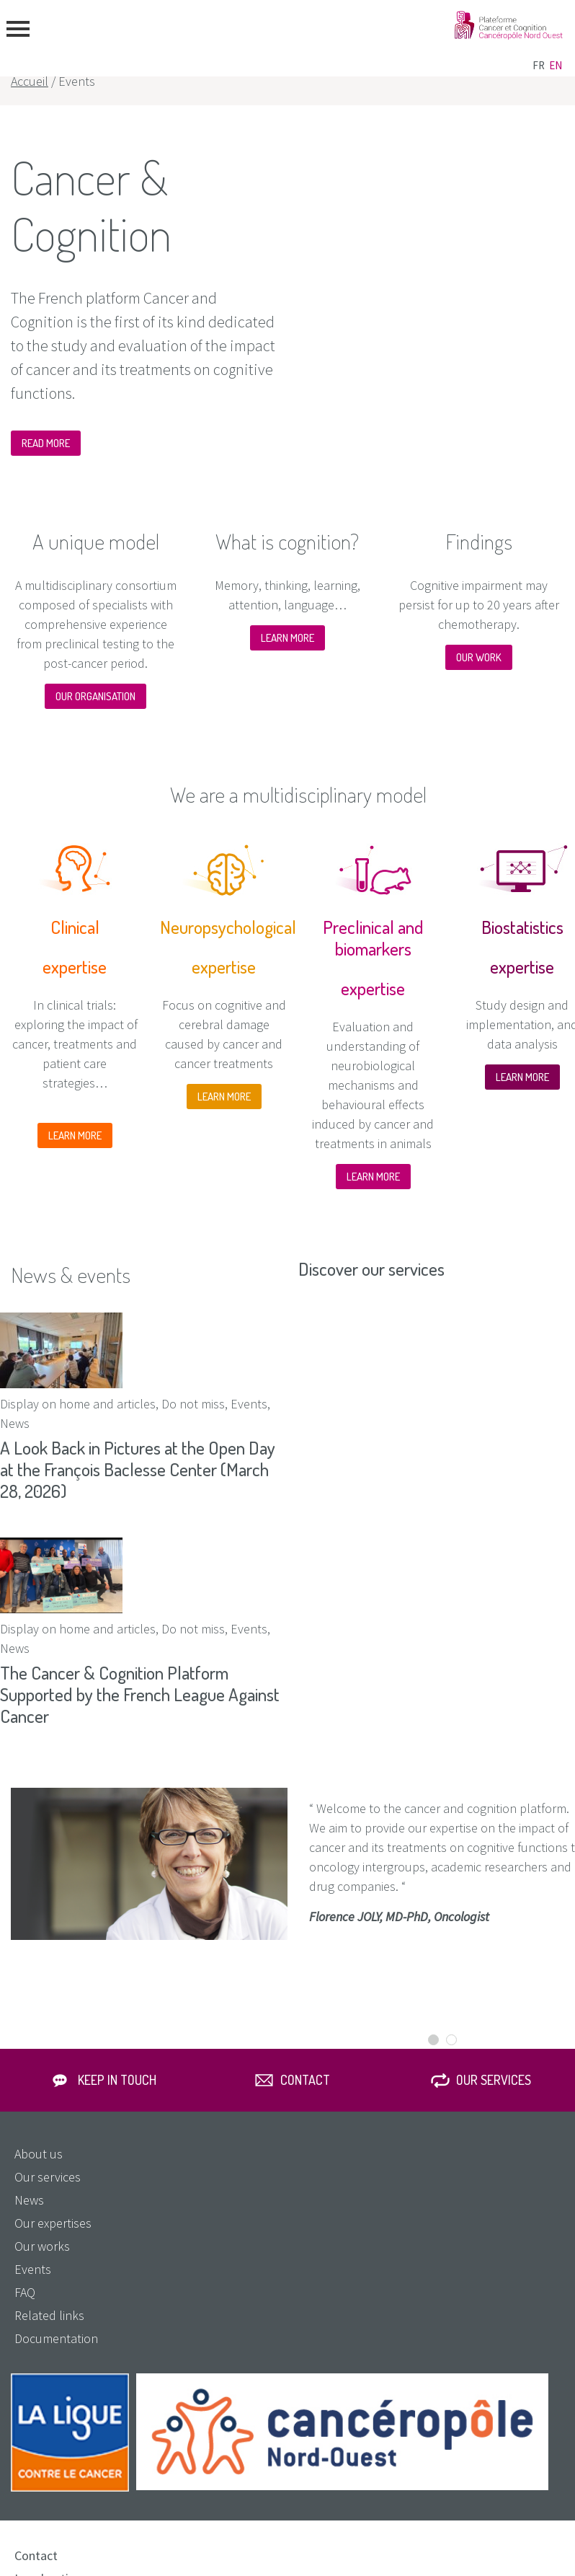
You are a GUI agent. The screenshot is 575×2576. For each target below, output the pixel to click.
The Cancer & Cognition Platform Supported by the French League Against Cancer (140, 1694)
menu (18, 29)
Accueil (29, 81)
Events (32, 2269)
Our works (42, 2246)
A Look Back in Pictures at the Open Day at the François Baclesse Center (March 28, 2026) (137, 1469)
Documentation (56, 2338)
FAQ (24, 2292)
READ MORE (46, 443)
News (29, 2200)
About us (38, 2153)
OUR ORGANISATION (95, 696)
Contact (305, 2080)
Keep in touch (117, 2080)
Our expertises (53, 2223)
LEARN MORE (287, 638)
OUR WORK (479, 657)
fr (538, 65)
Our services (493, 2080)
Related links (49, 2315)
